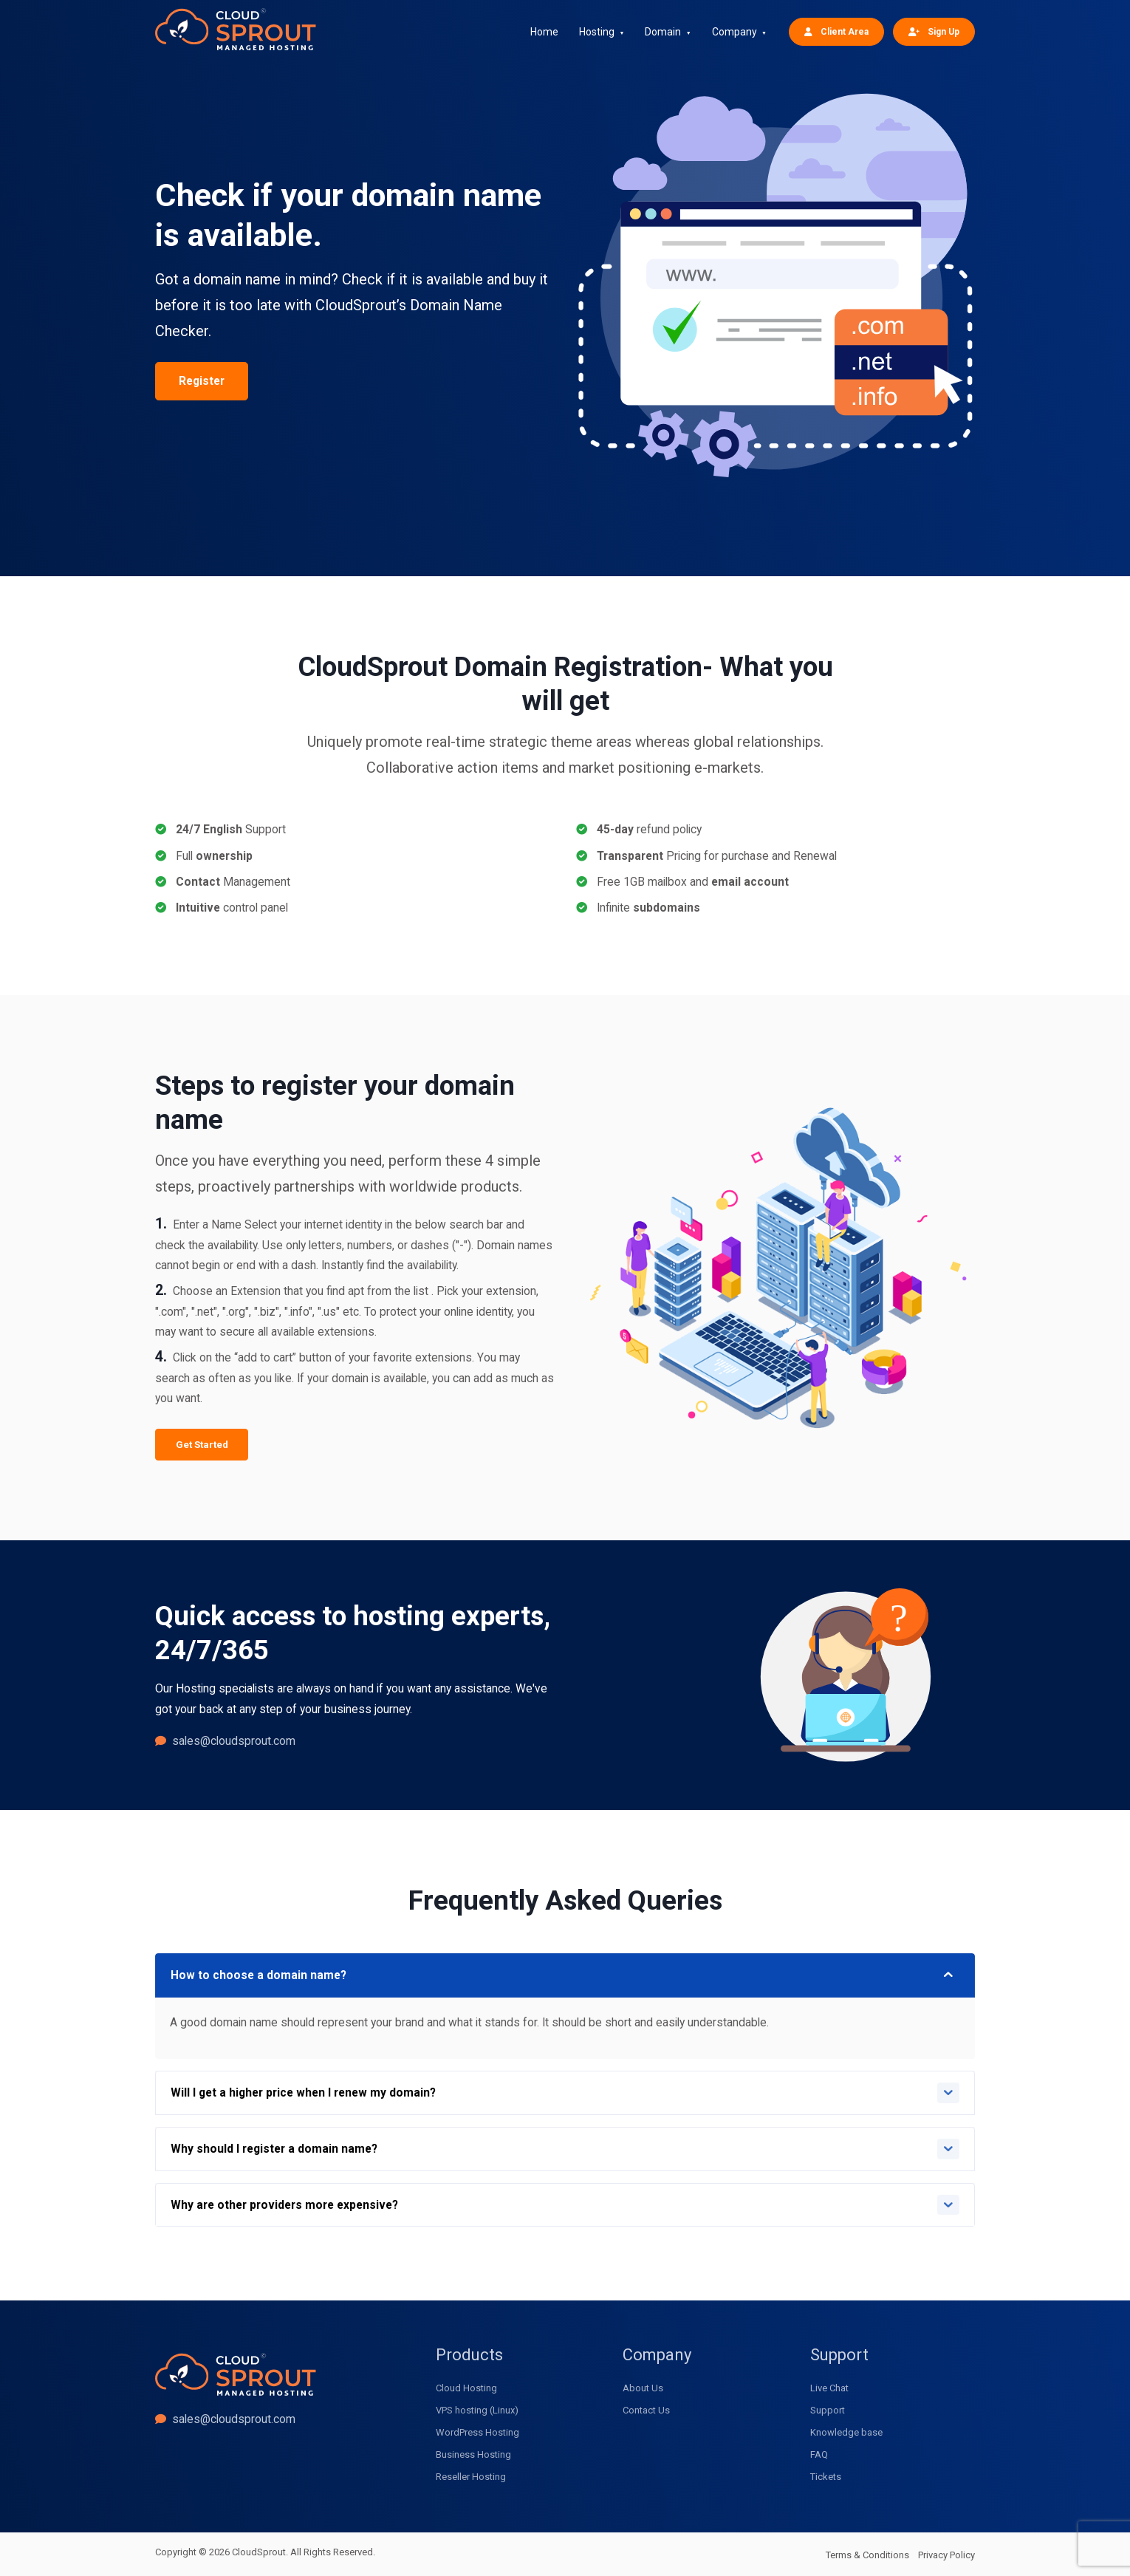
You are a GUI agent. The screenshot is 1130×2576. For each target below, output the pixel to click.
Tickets (825, 2476)
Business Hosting (473, 2454)
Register (202, 381)
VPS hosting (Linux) (477, 2410)
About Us (643, 2388)
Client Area (836, 31)
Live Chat (829, 2388)
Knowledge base (846, 2432)
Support (827, 2410)
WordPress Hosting (477, 2432)
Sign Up (933, 31)
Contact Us (646, 2410)
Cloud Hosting (466, 2388)
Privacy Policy (946, 2554)
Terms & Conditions (867, 2554)
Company (734, 32)
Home (544, 32)
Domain (663, 32)
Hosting (596, 32)
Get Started (202, 1444)
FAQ (819, 2454)
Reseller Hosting (471, 2476)
